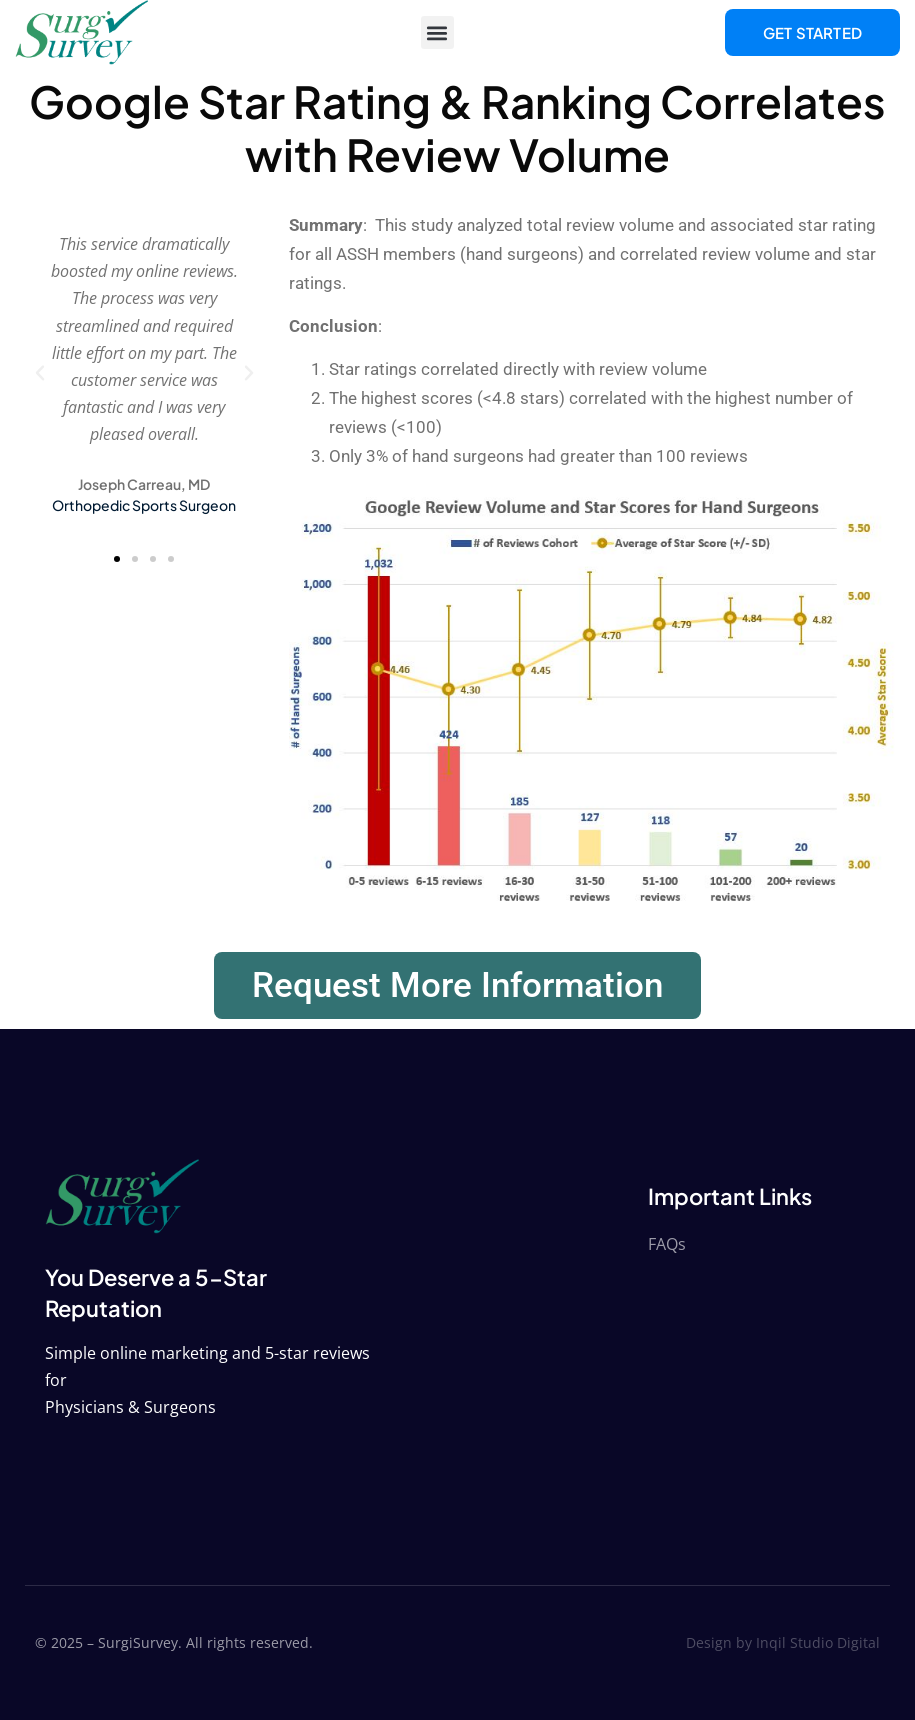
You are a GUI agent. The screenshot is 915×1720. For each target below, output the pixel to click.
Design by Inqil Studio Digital (783, 1642)
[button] (437, 32)
